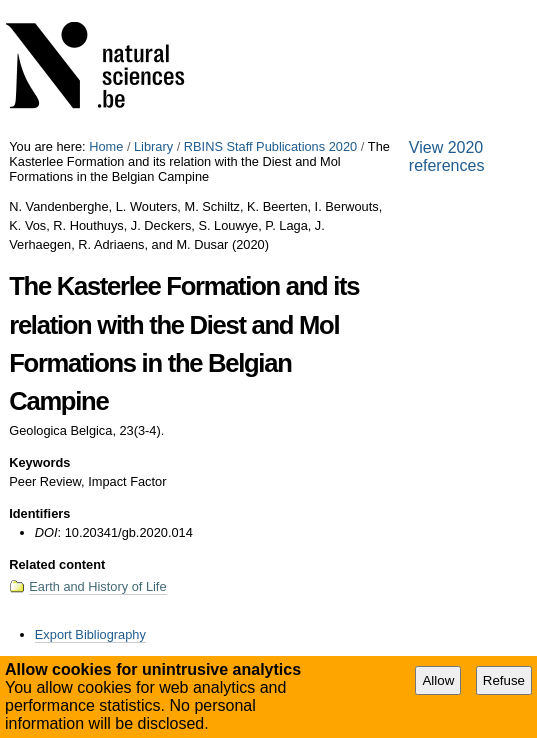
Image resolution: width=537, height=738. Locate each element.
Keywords (39, 462)
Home (106, 146)
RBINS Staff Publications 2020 (270, 146)
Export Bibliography (90, 634)
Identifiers (39, 513)
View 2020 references (447, 156)
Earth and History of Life (97, 586)
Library (153, 146)
